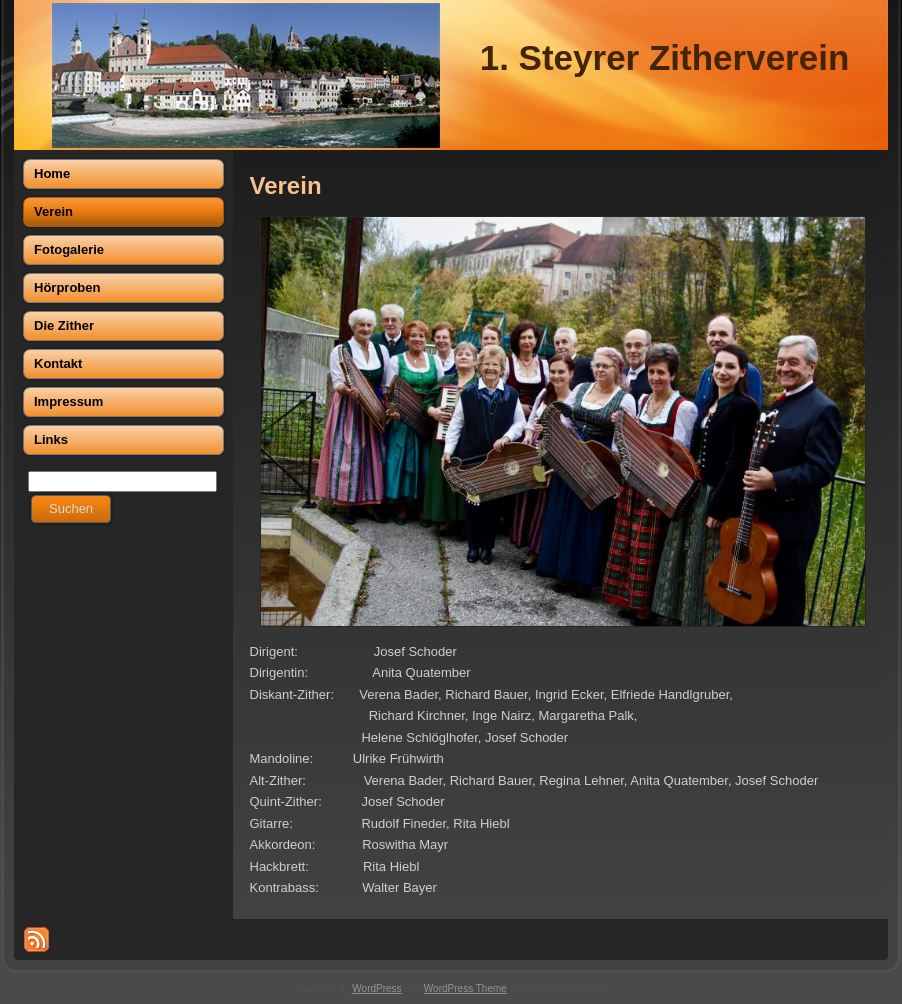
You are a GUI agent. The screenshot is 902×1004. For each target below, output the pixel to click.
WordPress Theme (465, 988)
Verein (286, 185)
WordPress (376, 988)
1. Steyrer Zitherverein (665, 57)
